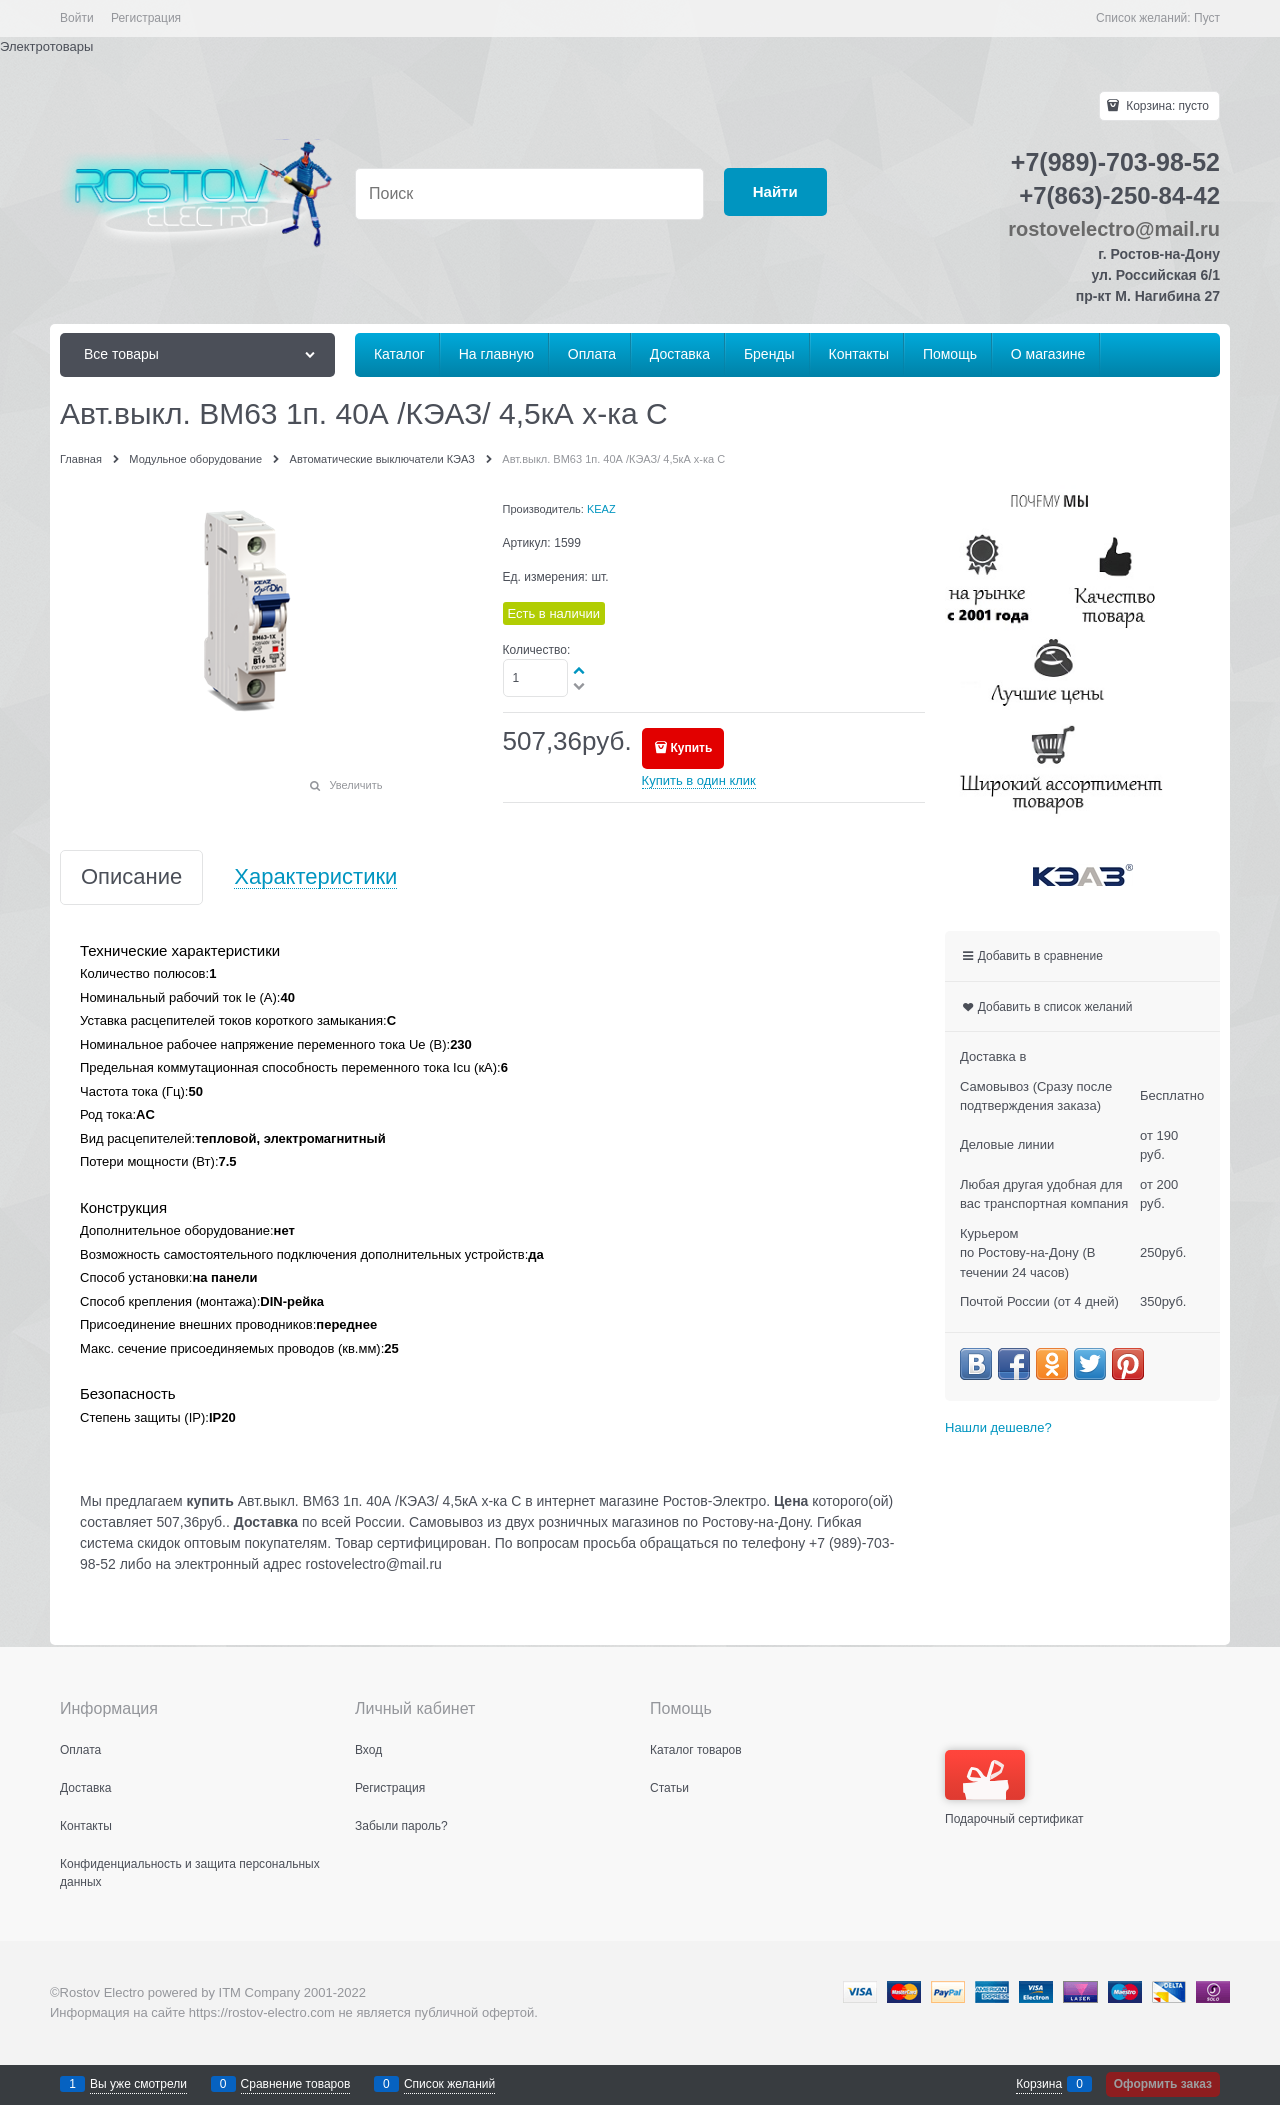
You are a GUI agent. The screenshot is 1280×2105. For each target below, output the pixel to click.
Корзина (1039, 2084)
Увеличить (355, 785)
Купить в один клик (699, 780)
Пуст (1207, 18)
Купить (691, 748)
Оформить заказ (1163, 2084)
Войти (77, 18)
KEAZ (601, 509)
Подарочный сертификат (1014, 1788)
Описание (131, 877)
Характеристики (315, 877)
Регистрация (146, 18)
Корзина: (1166, 106)
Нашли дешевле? (998, 1427)
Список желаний (449, 2084)
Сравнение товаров (296, 2084)
